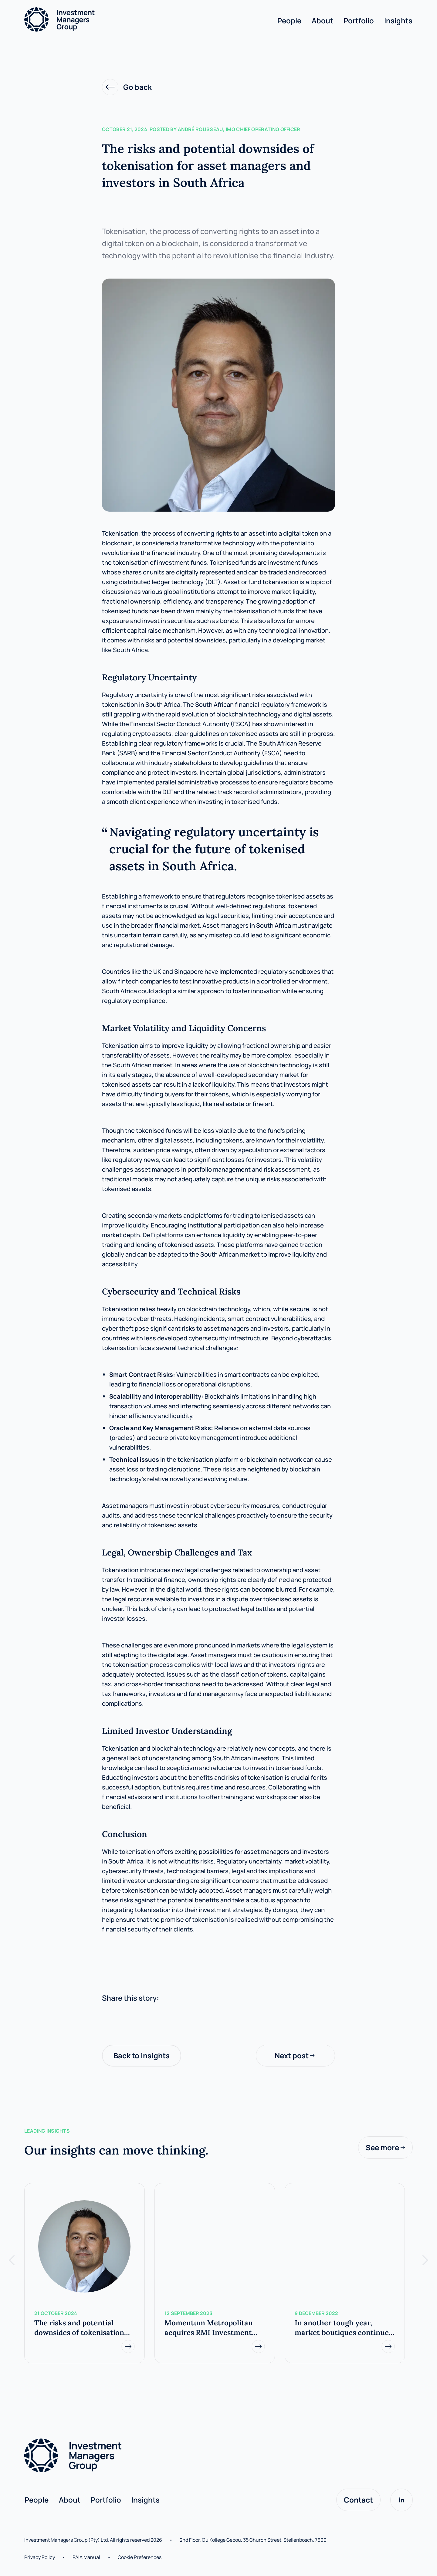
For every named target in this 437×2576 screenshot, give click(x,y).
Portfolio (359, 20)
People (289, 20)
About (322, 20)
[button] (12, 2260)
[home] (150, 19)
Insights (398, 20)
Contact (358, 2500)
